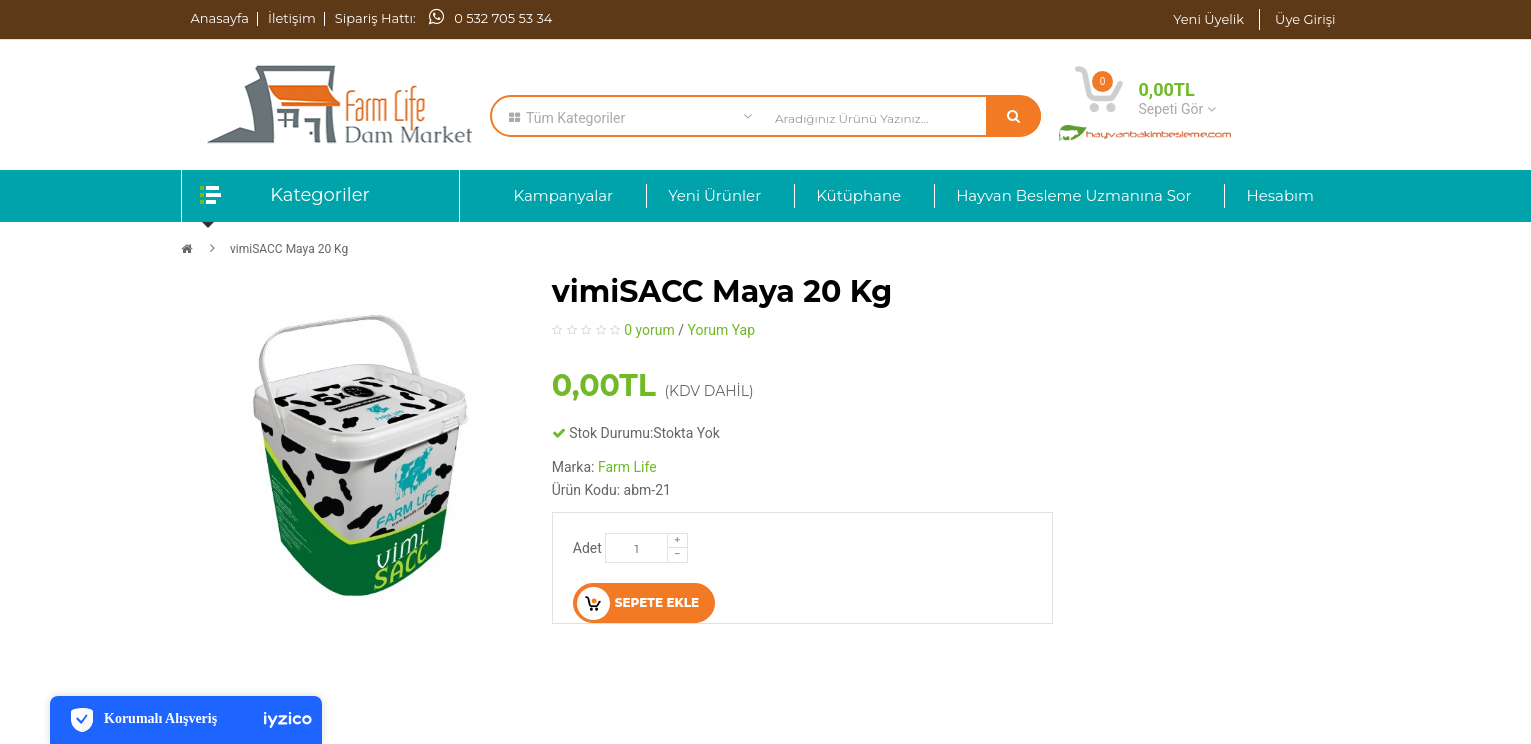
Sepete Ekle (638, 603)
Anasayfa (220, 18)
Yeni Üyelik (1208, 19)
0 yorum (649, 330)
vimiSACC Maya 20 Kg (289, 249)
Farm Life (627, 467)
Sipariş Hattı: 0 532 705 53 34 (444, 18)
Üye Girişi (1305, 19)
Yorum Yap (722, 330)
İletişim (292, 18)
